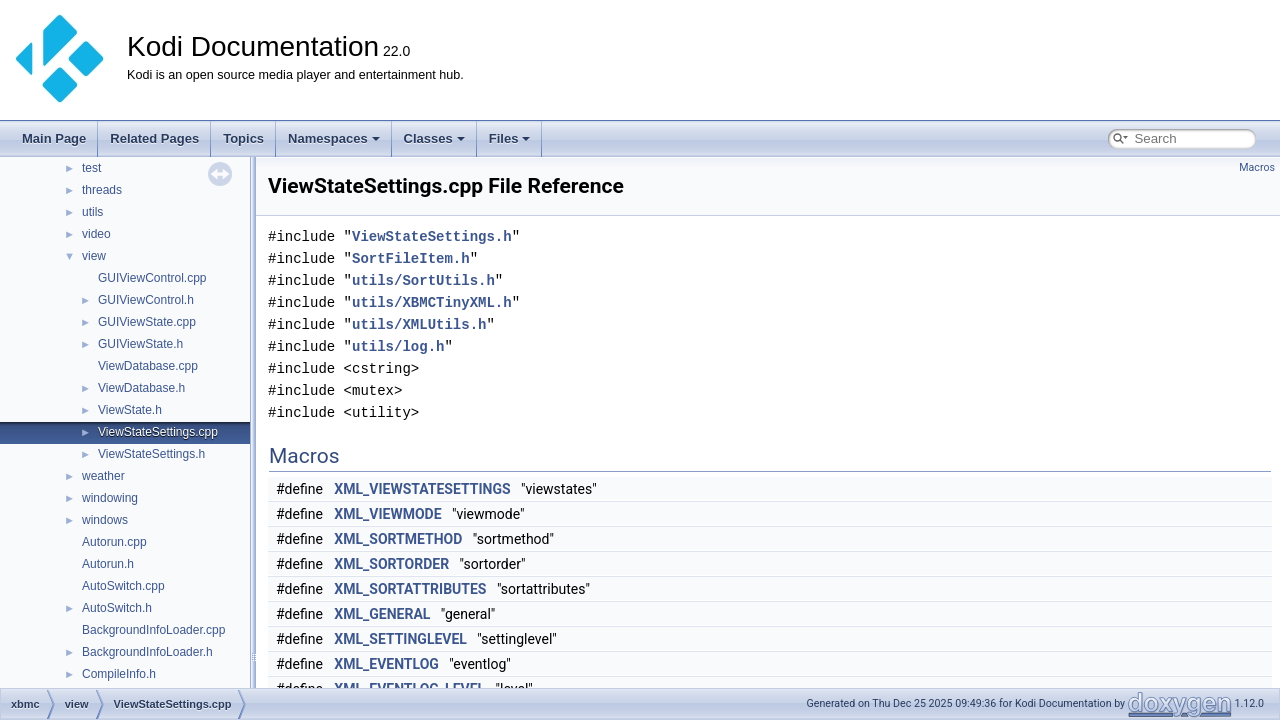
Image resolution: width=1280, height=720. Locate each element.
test (91, 168)
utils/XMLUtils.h (419, 324)
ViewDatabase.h (141, 388)
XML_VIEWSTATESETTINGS (422, 489)
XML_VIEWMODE (387, 514)
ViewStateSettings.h (151, 454)
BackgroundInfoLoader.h (147, 652)
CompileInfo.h (119, 674)
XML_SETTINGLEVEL (400, 639)
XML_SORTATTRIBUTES (410, 589)
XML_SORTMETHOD (398, 539)
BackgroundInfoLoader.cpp (153, 630)
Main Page (54, 138)
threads (102, 190)
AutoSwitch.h (117, 608)
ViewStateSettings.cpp (158, 432)
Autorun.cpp (114, 542)
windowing (110, 498)
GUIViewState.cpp (147, 322)
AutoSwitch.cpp (123, 586)
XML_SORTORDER (391, 564)
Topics (243, 138)
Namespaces (334, 138)
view (94, 256)
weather (103, 476)
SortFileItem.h (411, 258)
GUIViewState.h (140, 344)
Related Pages (154, 138)
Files (510, 138)
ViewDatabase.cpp (148, 366)
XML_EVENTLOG (386, 664)
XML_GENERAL (382, 614)
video (96, 234)
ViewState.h (130, 410)
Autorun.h (108, 564)
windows (105, 520)
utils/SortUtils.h (423, 280)
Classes (434, 138)
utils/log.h (398, 346)
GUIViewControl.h (146, 300)
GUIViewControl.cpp (152, 278)
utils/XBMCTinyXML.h (432, 302)
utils (92, 212)
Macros (1257, 167)
